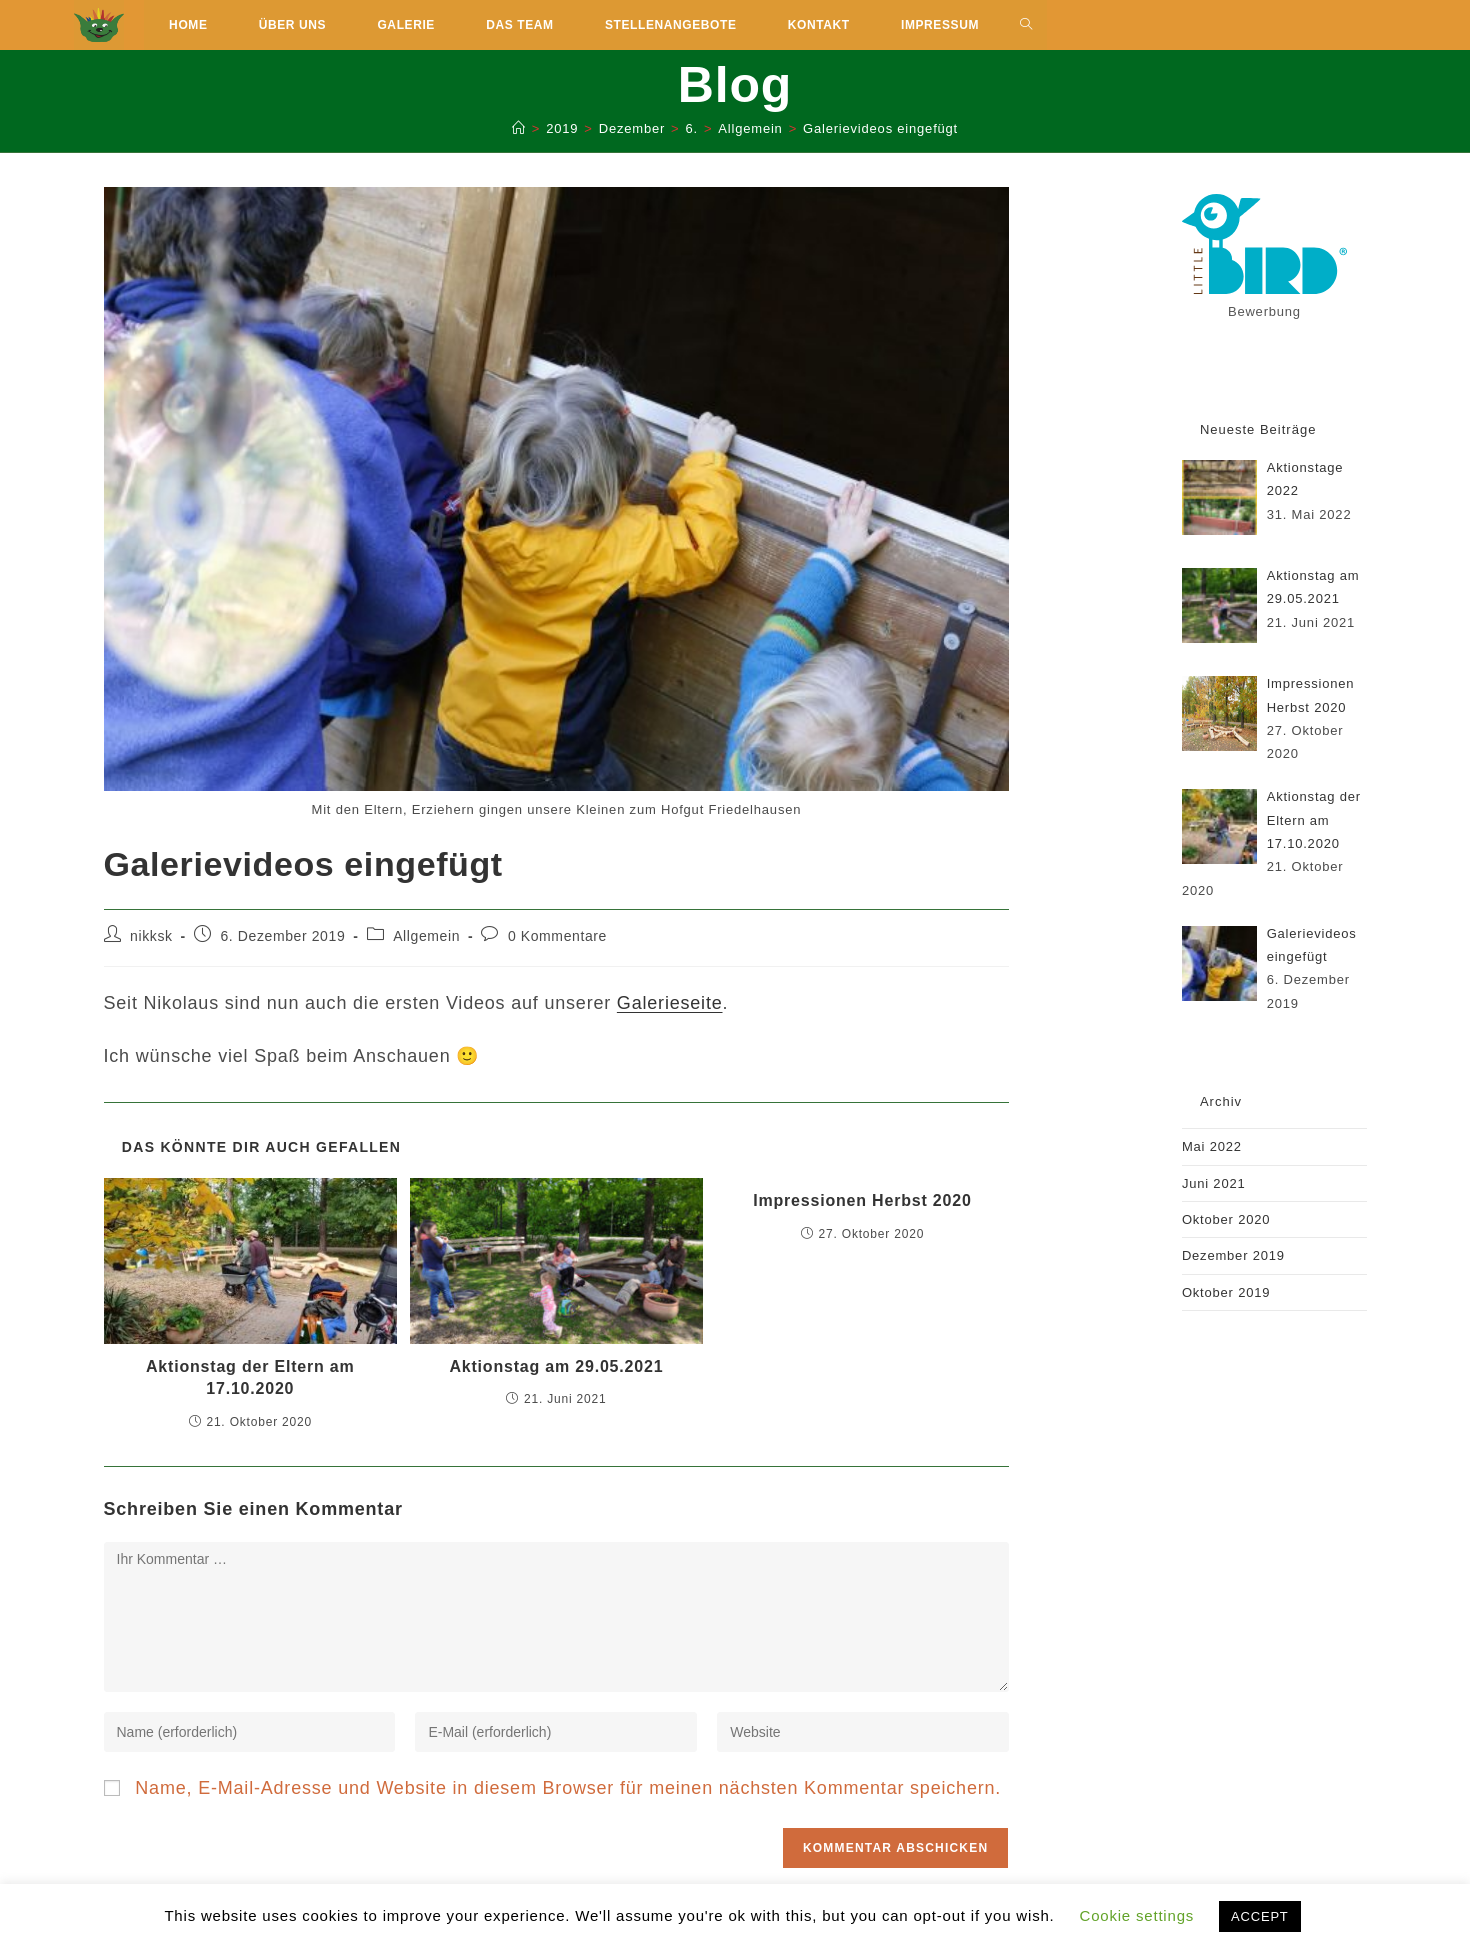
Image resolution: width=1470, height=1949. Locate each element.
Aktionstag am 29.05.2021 (556, 1366)
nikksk (151, 936)
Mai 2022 (1212, 1146)
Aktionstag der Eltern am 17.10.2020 (250, 1377)
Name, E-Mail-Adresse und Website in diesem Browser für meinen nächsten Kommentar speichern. (568, 1788)
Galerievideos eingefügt (880, 128)
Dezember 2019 (1233, 1255)
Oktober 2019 (1226, 1292)
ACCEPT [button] (1260, 1916)
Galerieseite (670, 1003)
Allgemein (426, 936)
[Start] (519, 128)
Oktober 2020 (1226, 1219)
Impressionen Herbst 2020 (862, 1200)
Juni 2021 (1214, 1183)
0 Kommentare (557, 936)
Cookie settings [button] (1137, 1915)
